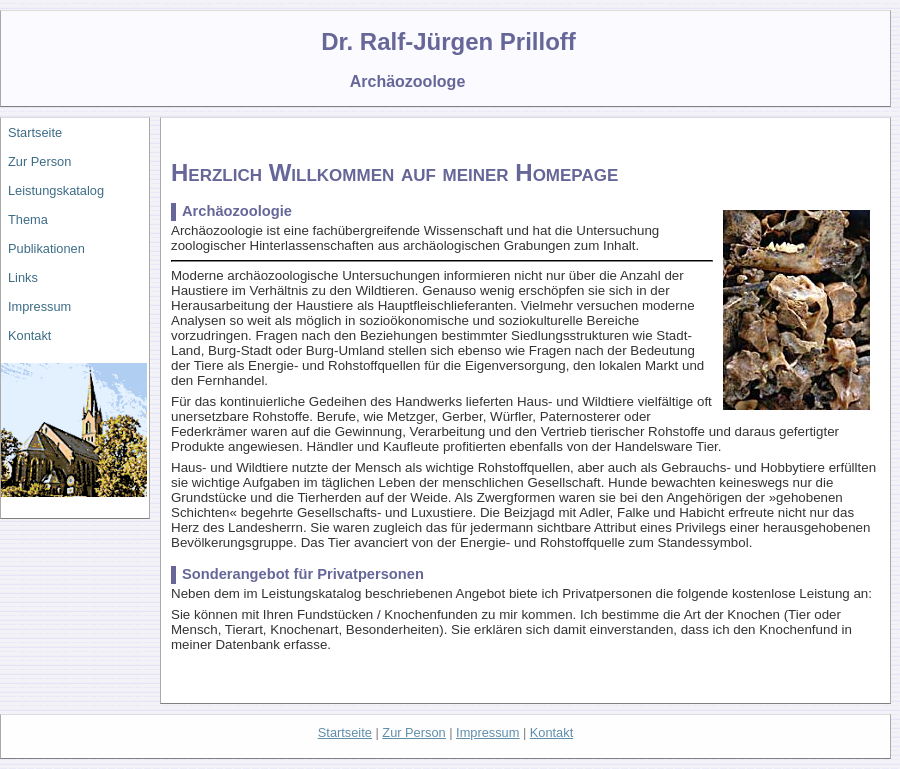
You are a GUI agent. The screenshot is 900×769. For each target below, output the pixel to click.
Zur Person (39, 161)
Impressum (39, 306)
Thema (28, 219)
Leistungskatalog (56, 190)
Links (23, 277)
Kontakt (29, 335)
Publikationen (46, 248)
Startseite (35, 132)
